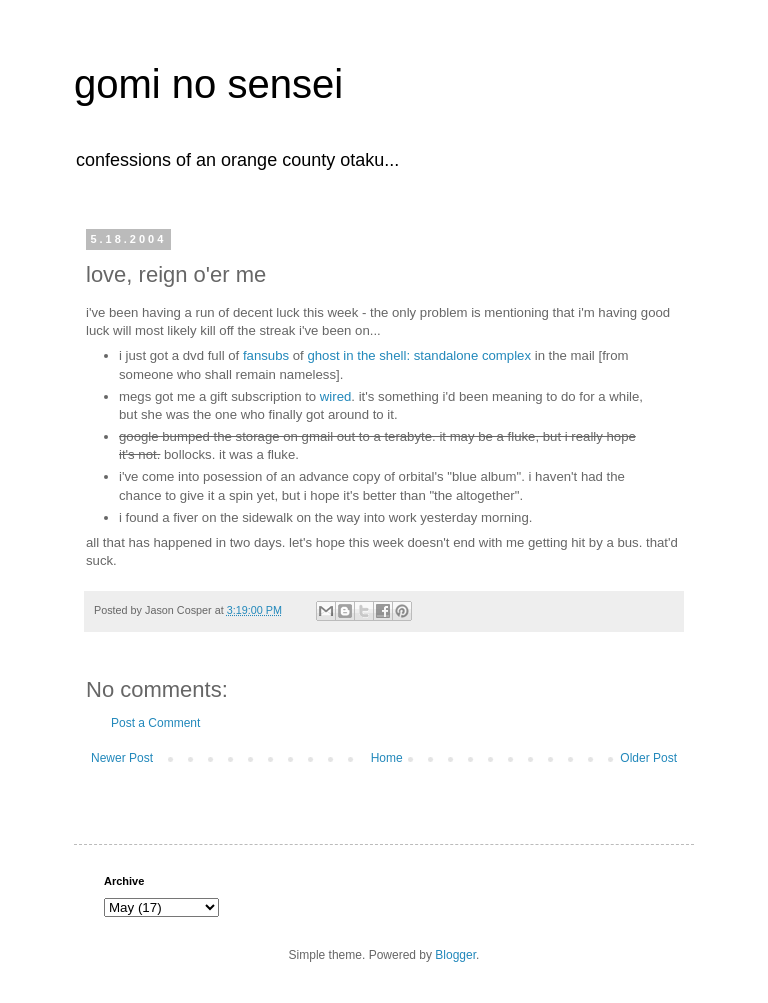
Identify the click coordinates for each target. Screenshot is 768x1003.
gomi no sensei (208, 84)
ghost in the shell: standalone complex (419, 355)
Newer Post (122, 758)
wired (336, 396)
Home (387, 758)
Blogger (455, 955)
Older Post (648, 758)
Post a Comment (155, 723)
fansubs (266, 355)
